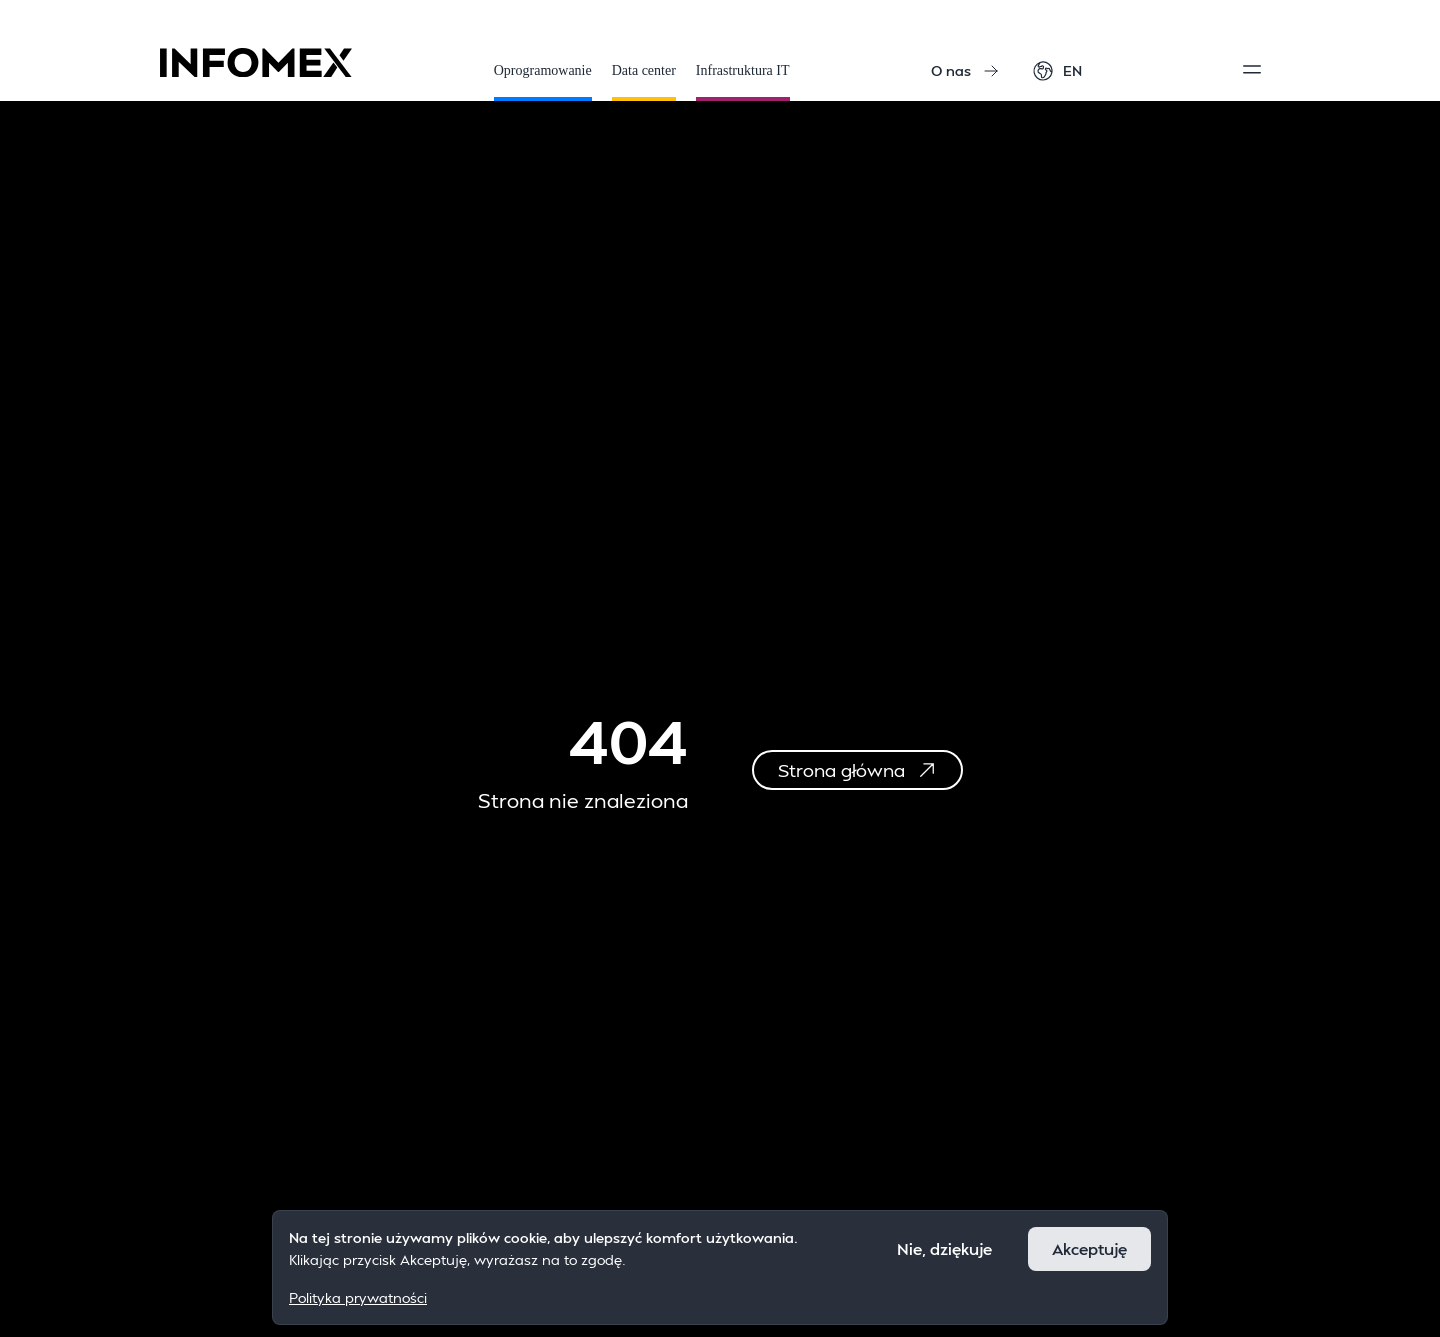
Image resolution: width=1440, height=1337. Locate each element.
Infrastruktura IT (743, 82)
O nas (965, 70)
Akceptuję (1089, 1248)
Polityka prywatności (358, 1297)
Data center (644, 82)
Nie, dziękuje (944, 1248)
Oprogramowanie (543, 82)
